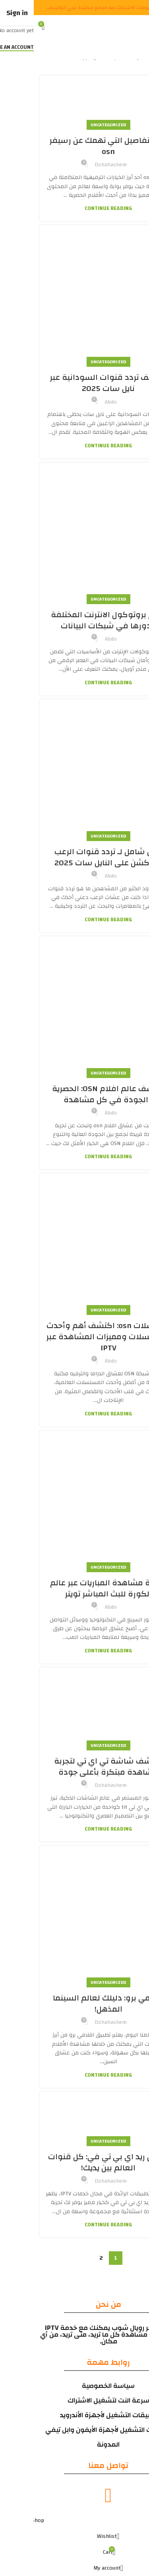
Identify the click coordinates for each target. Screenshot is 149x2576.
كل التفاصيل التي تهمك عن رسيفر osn (74, 146)
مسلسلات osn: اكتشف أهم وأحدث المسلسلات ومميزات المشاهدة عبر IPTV (74, 1336)
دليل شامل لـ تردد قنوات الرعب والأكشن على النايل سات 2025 (74, 857)
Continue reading (74, 208)
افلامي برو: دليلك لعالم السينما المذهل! (74, 2003)
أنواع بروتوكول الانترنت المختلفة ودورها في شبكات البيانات (74, 620)
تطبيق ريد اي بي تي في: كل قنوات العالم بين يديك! (74, 2162)
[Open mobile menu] (141, 27)
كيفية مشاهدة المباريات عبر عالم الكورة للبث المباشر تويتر (74, 1588)
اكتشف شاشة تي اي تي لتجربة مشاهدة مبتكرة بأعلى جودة (74, 1766)
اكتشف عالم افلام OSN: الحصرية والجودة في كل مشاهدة (74, 1094)
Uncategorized (75, 124)
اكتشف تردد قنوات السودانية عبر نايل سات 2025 (75, 383)
